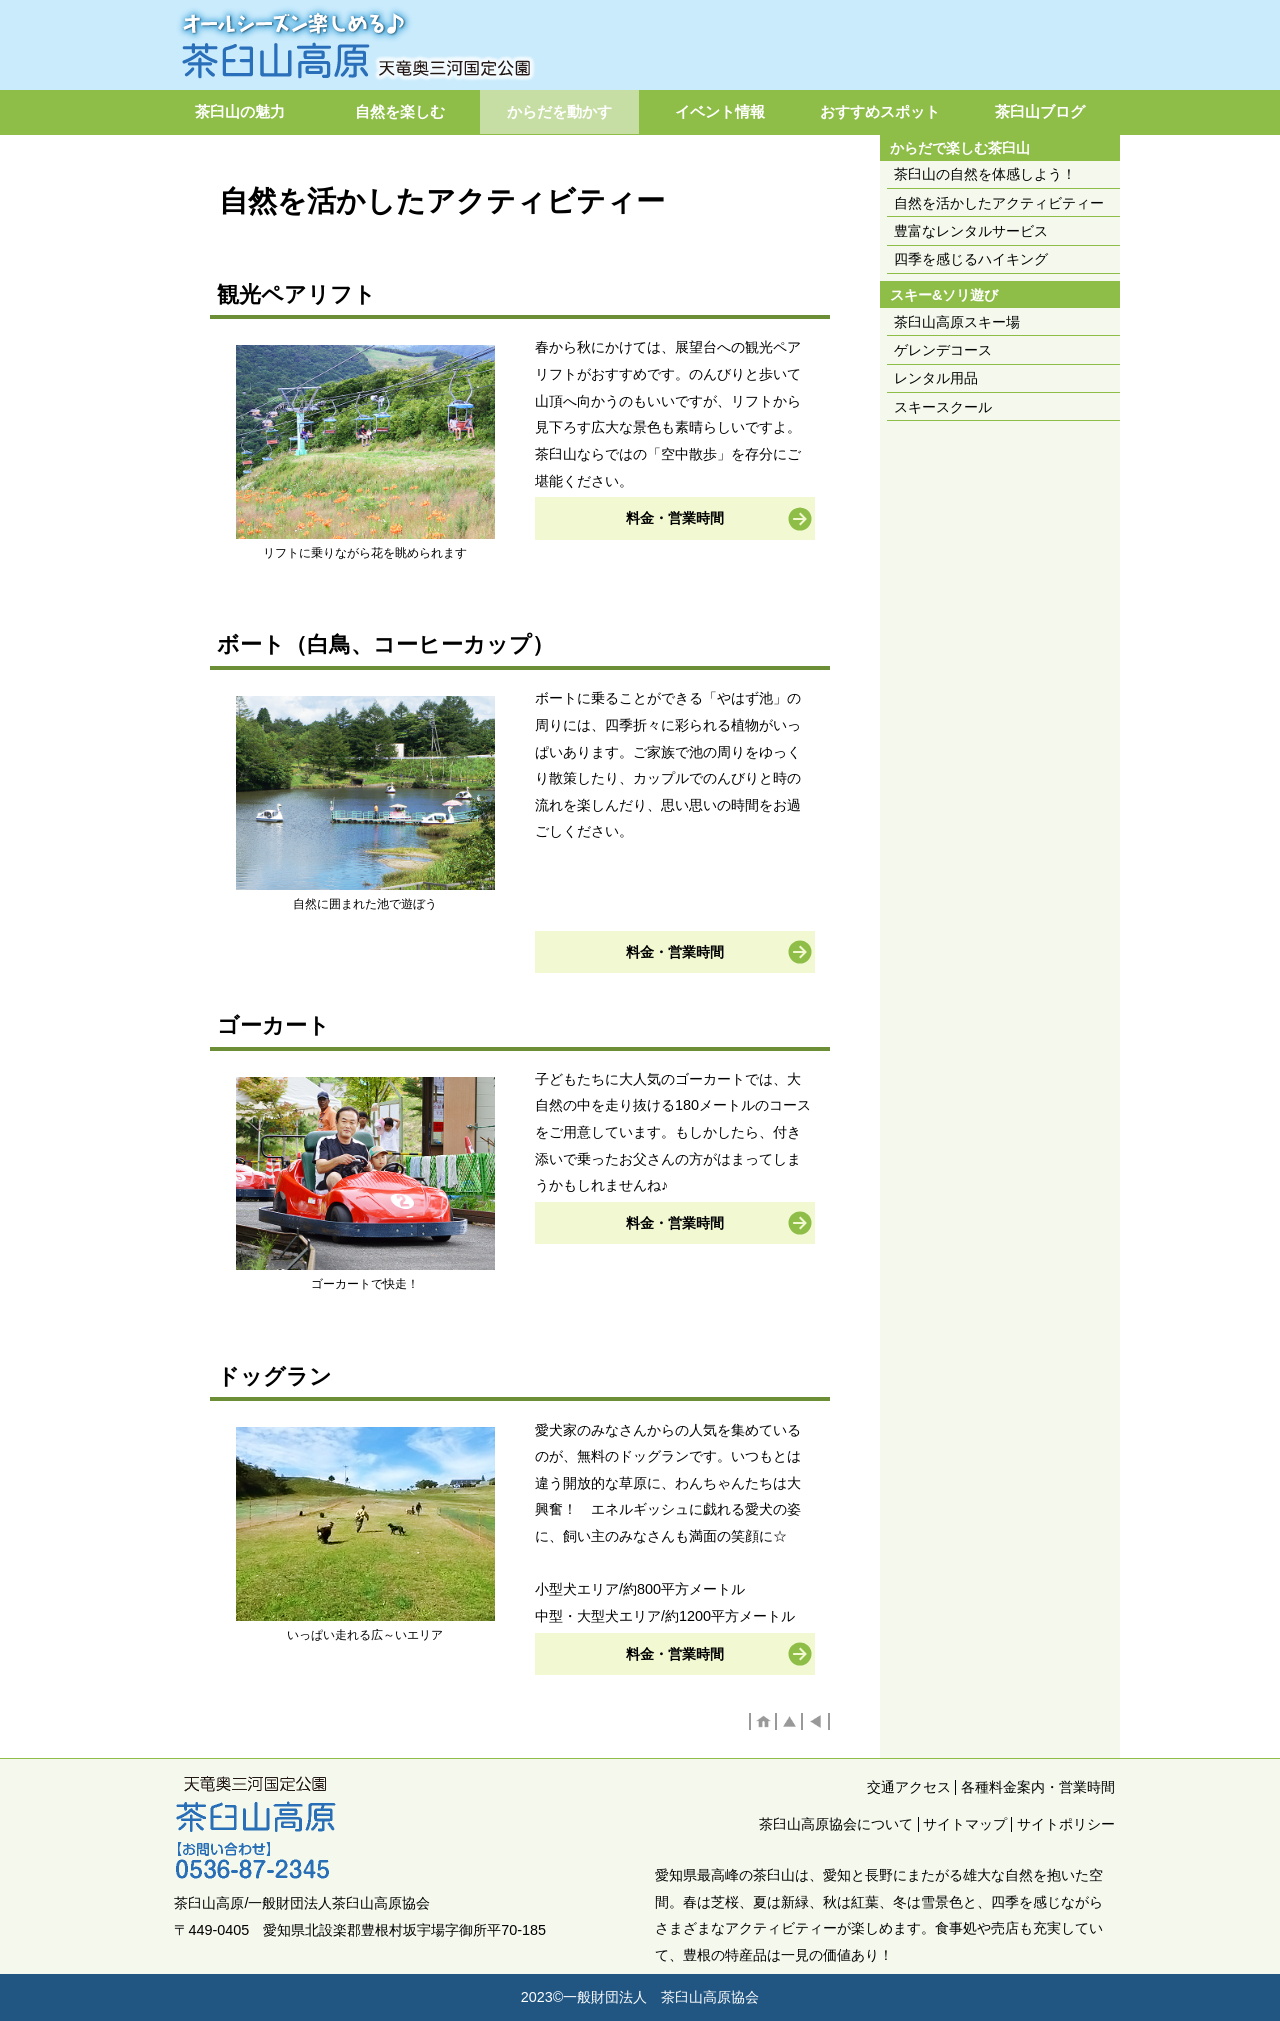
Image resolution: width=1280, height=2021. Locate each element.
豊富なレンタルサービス (971, 231)
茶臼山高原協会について (836, 1824)
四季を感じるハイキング (971, 259)
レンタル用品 (936, 378)
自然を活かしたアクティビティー (999, 203)
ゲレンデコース (943, 350)
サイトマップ (965, 1824)
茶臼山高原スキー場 (957, 322)
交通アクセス (909, 1787)
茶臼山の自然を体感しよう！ (985, 174)
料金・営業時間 (675, 518)
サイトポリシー (1066, 1824)
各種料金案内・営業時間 (1038, 1787)
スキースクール (943, 407)
